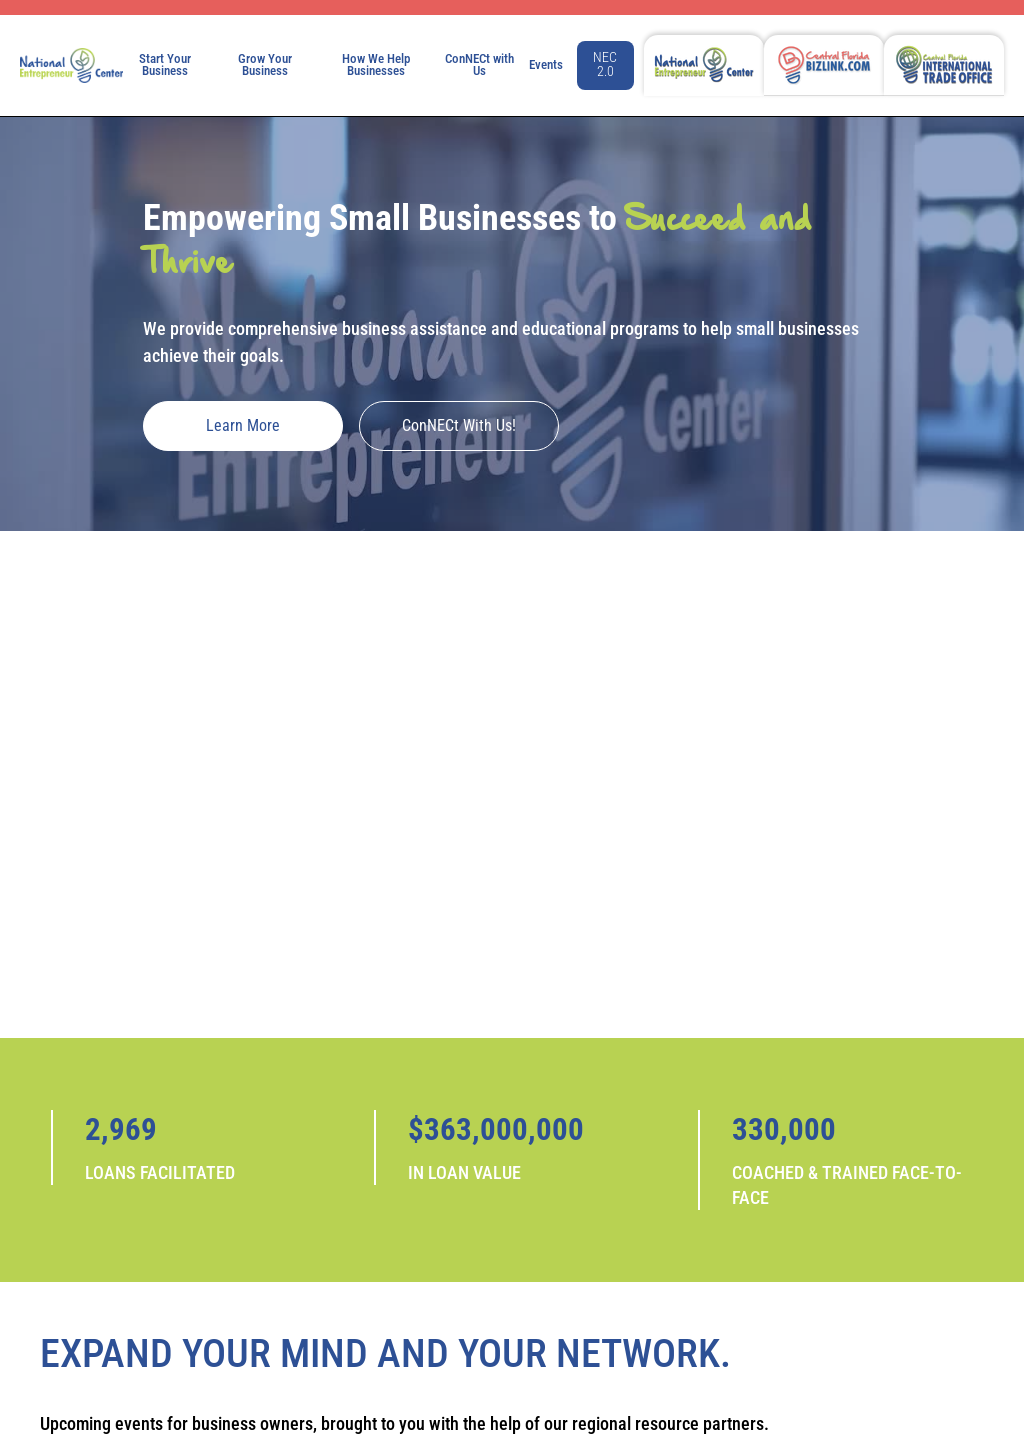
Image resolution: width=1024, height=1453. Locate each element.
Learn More (243, 425)
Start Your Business (165, 65)
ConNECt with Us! (459, 425)
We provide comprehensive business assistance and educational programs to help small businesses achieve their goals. (501, 342)
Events (546, 64)
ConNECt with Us (479, 65)
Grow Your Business (265, 65)
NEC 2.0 (605, 64)
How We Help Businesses (376, 65)
